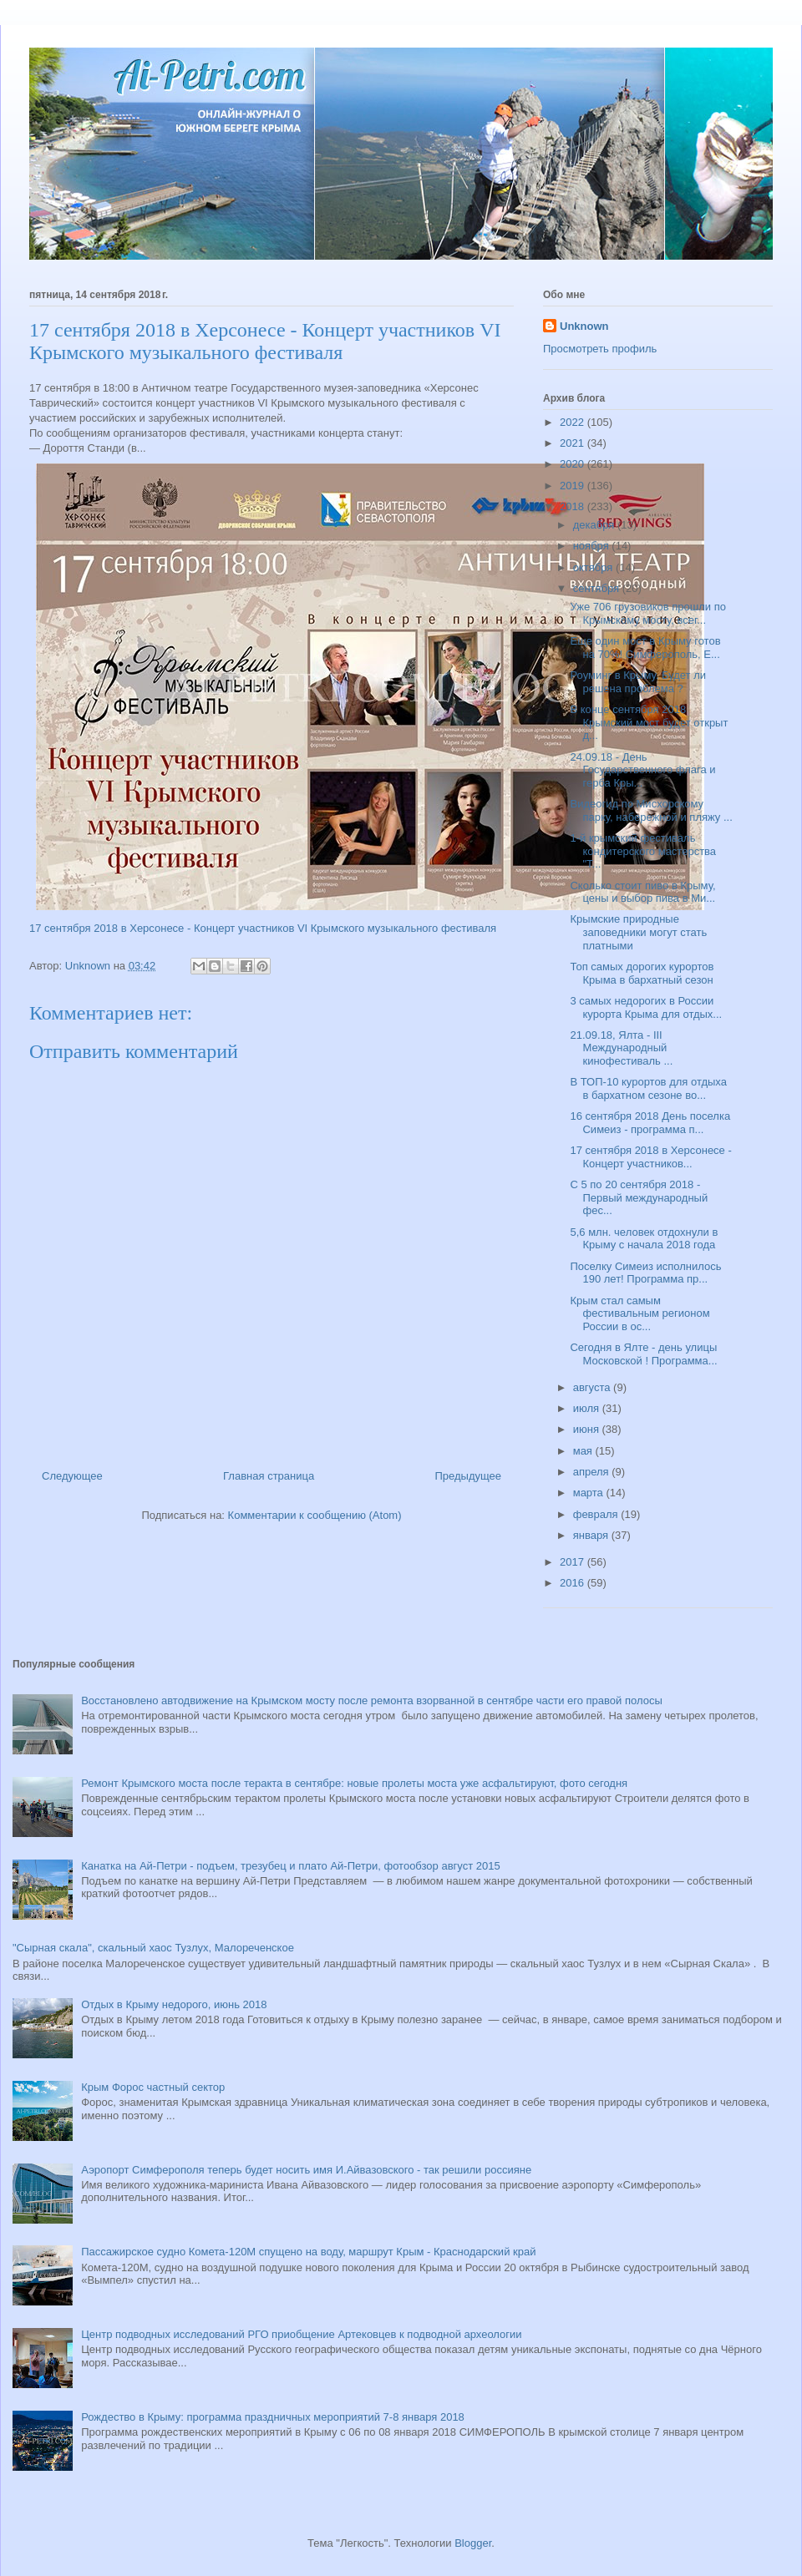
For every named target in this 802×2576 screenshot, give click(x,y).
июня (587, 1429)
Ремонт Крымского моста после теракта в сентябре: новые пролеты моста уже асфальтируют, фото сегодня (354, 1783)
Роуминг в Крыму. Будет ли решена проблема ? (638, 682)
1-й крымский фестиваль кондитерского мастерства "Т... (643, 851)
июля (587, 1408)
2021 (573, 443)
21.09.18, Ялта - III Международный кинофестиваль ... (621, 1048)
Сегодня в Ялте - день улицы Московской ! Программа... (643, 1354)
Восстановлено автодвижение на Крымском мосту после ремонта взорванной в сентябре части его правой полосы (371, 1700)
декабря (595, 525)
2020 (573, 464)
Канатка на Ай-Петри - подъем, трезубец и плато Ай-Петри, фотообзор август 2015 (290, 1866)
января (592, 1535)
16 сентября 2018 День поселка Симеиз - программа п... (650, 1123)
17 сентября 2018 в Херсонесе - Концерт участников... (650, 1157)
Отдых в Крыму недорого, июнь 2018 (173, 2004)
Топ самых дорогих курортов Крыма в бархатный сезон (641, 973)
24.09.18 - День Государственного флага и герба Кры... (642, 770)
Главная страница (268, 1476)
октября (594, 567)
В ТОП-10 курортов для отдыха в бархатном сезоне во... (648, 1088)
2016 (573, 1582)
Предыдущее (467, 1476)
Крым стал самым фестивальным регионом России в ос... (639, 1313)
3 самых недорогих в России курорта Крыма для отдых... (646, 1007)
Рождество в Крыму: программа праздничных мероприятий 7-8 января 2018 (272, 2417)
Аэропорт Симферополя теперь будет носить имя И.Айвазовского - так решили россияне (306, 2170)
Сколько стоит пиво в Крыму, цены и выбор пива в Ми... (642, 892)
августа (593, 1387)
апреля (592, 1471)
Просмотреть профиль (600, 348)
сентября (597, 588)
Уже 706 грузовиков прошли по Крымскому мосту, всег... (647, 613)
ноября (592, 545)
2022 (573, 422)
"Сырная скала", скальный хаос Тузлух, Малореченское (153, 1947)
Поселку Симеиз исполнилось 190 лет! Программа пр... (645, 1273)
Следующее (72, 1476)
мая (584, 1451)
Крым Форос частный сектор (153, 2087)
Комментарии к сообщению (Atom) (315, 1515)
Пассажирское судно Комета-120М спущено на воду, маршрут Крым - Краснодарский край (308, 2251)
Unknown (584, 326)
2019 (573, 485)
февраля (597, 1514)
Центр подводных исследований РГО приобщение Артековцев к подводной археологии (301, 2334)
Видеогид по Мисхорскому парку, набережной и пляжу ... (651, 810)
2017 (573, 1562)
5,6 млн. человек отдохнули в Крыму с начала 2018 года (644, 1239)
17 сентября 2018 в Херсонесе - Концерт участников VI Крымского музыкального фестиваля (262, 928)
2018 (573, 506)
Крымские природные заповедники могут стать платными (638, 932)
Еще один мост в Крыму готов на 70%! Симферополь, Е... (645, 647)
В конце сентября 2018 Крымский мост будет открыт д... (649, 722)
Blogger (472, 2543)
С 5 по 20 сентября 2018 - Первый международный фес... (639, 1197)
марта (590, 1492)
